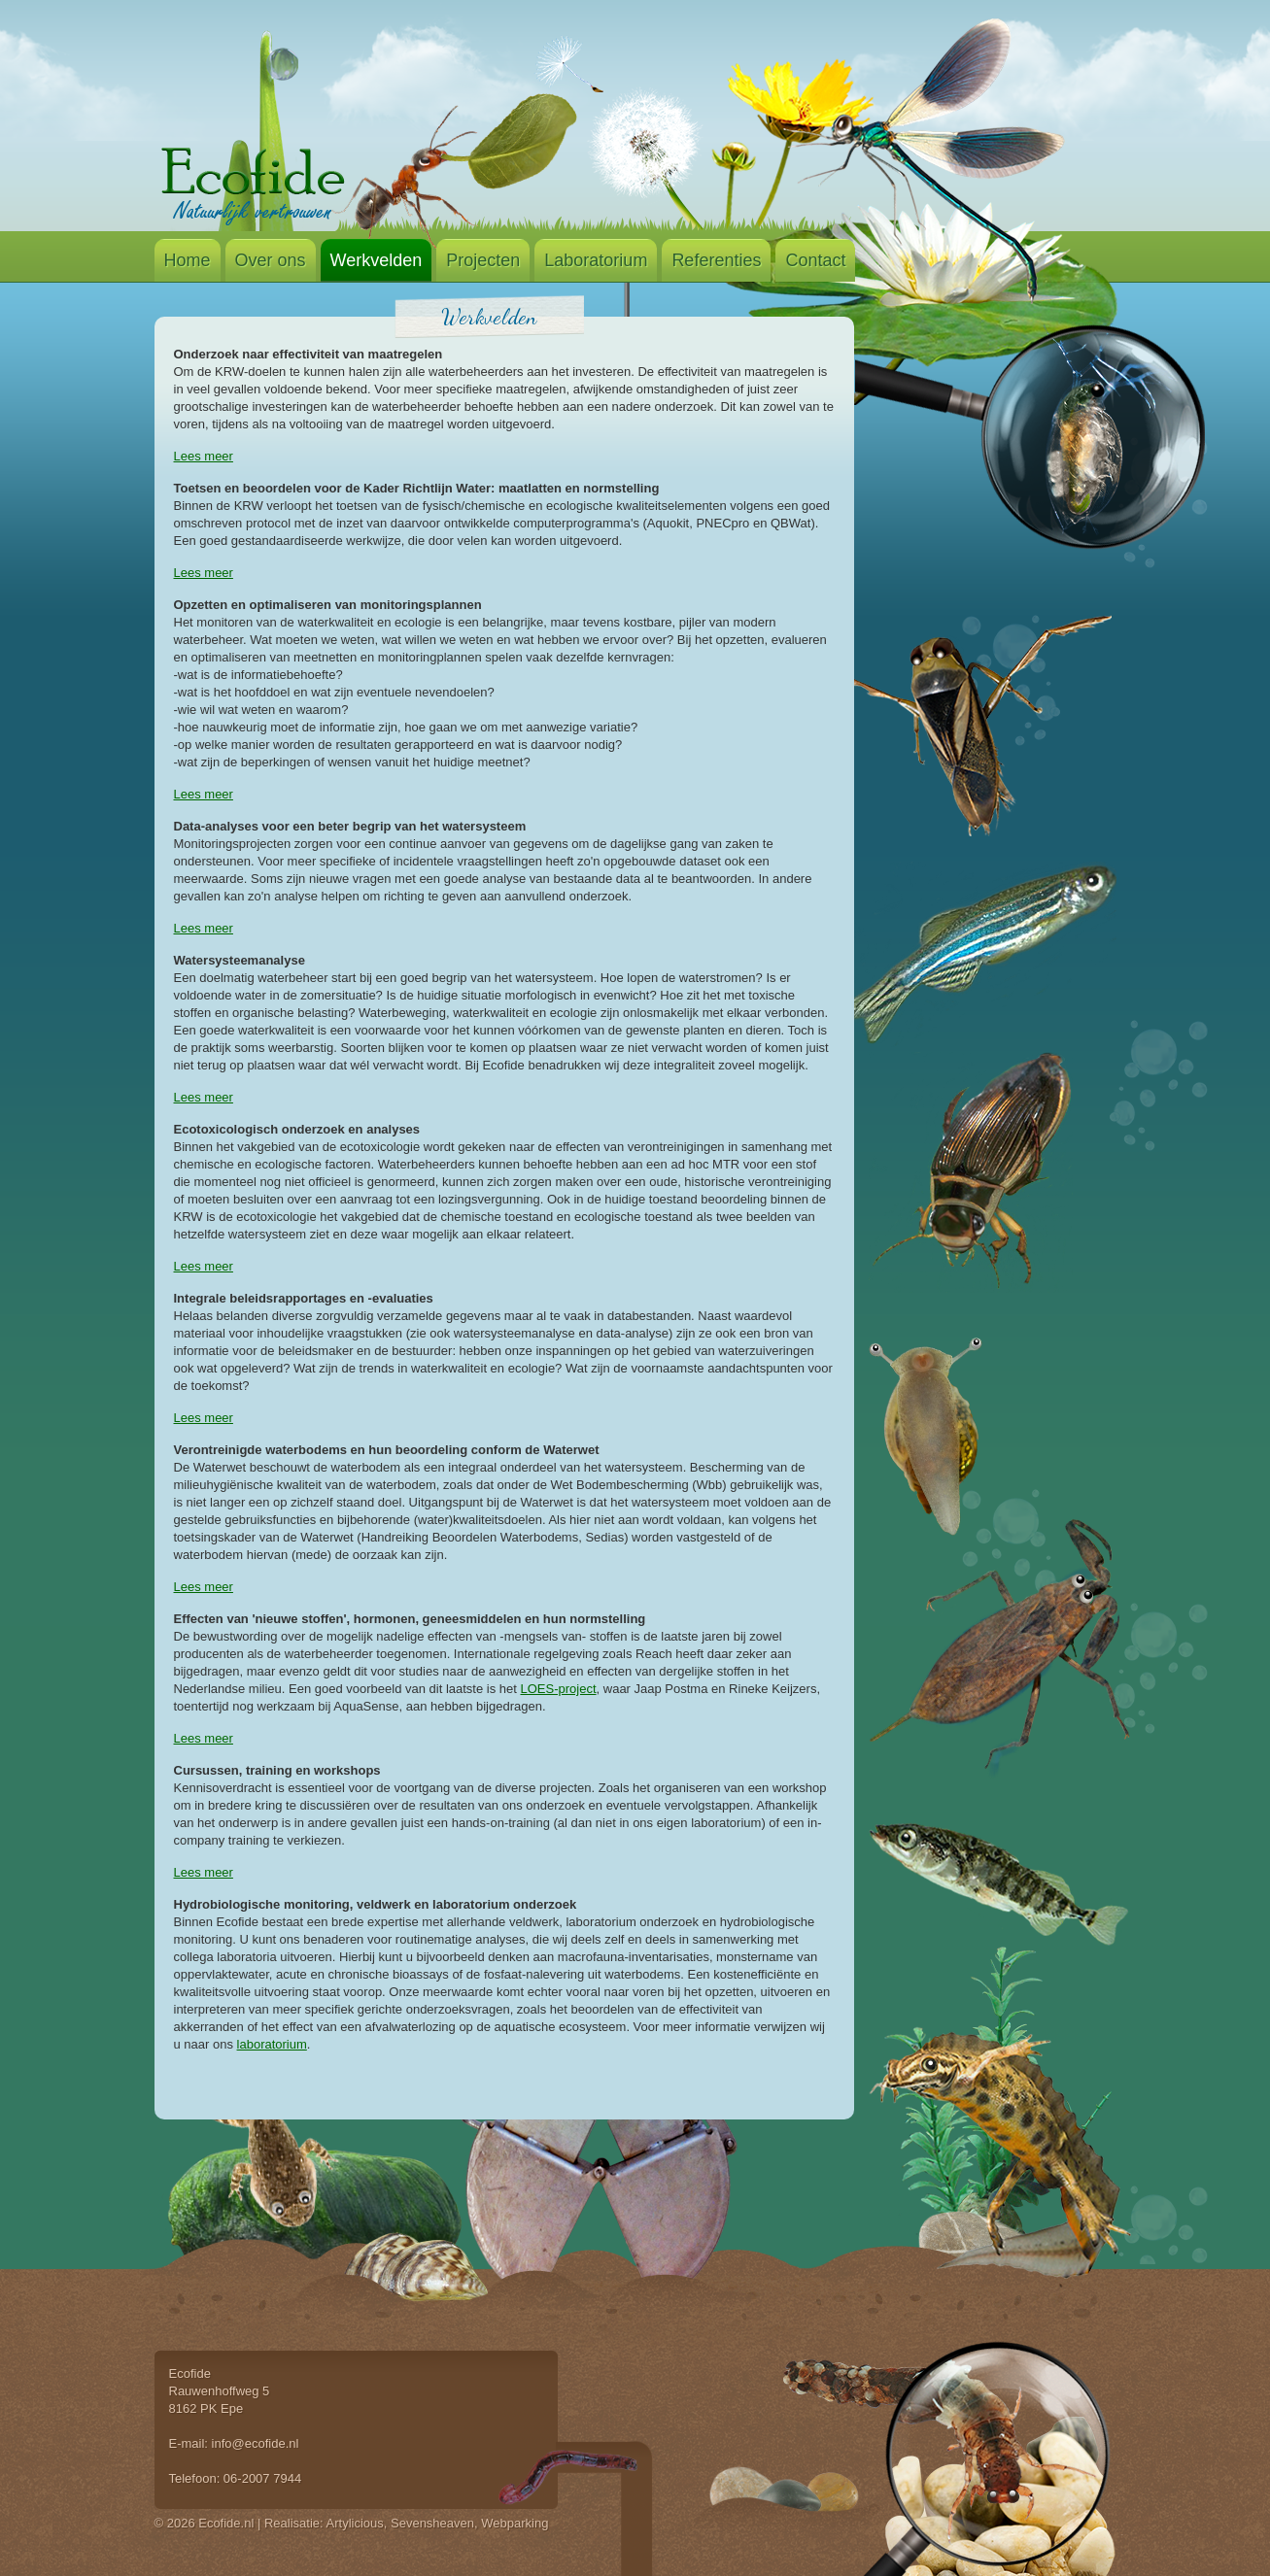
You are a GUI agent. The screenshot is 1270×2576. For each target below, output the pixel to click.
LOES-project (559, 1688)
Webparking (514, 2523)
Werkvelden (376, 260)
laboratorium (272, 2044)
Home (187, 260)
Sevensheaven (432, 2523)
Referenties (716, 260)
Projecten (483, 260)
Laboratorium (595, 260)
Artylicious (355, 2523)
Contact (815, 260)
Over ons (270, 260)
